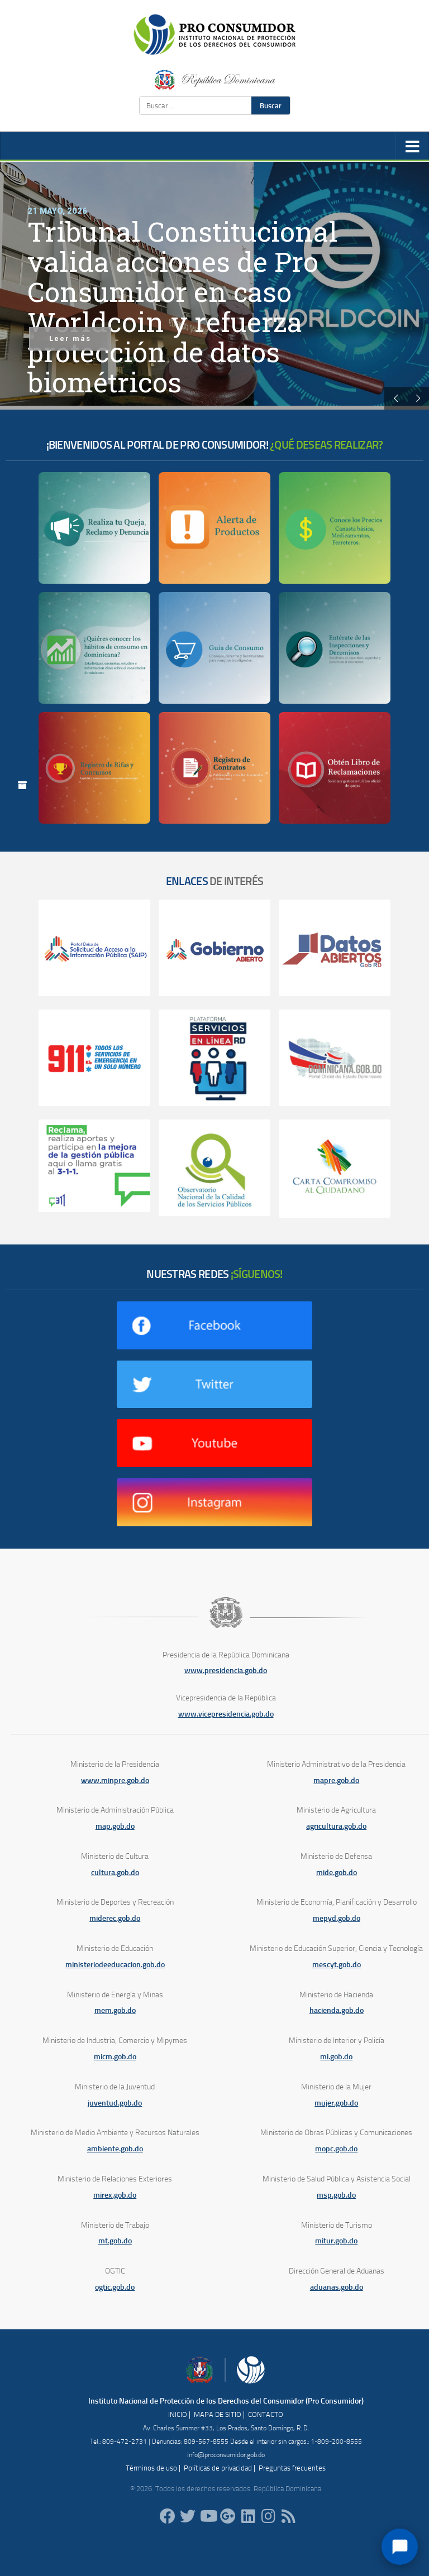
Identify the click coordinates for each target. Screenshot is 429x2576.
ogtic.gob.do (115, 2287)
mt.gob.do (115, 2241)
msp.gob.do (336, 2195)
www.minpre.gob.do (115, 1780)
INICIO (177, 2414)
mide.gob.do (336, 1872)
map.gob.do (115, 1826)
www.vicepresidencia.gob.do (226, 1714)
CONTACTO (265, 2414)
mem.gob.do (115, 2010)
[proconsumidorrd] (188, 2516)
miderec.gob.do (114, 1918)
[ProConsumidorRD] (167, 2516)
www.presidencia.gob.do (225, 1670)
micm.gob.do (115, 2056)
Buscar (271, 105)
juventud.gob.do (115, 2103)
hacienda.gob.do (336, 2010)
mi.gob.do (336, 2056)
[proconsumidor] (248, 2516)
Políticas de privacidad (218, 2468)
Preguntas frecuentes (292, 2468)
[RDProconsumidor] (208, 2516)
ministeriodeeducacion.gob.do (115, 1964)
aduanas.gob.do (336, 2287)
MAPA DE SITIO (217, 2414)
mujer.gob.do (336, 2103)
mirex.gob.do (114, 2195)
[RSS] (288, 2516)
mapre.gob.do (336, 1780)
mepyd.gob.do (336, 1918)
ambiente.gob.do (115, 2149)
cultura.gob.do (115, 1872)
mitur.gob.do (336, 2241)
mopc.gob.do (336, 2149)
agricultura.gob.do (336, 1826)
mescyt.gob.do (336, 1964)
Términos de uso (151, 2468)
